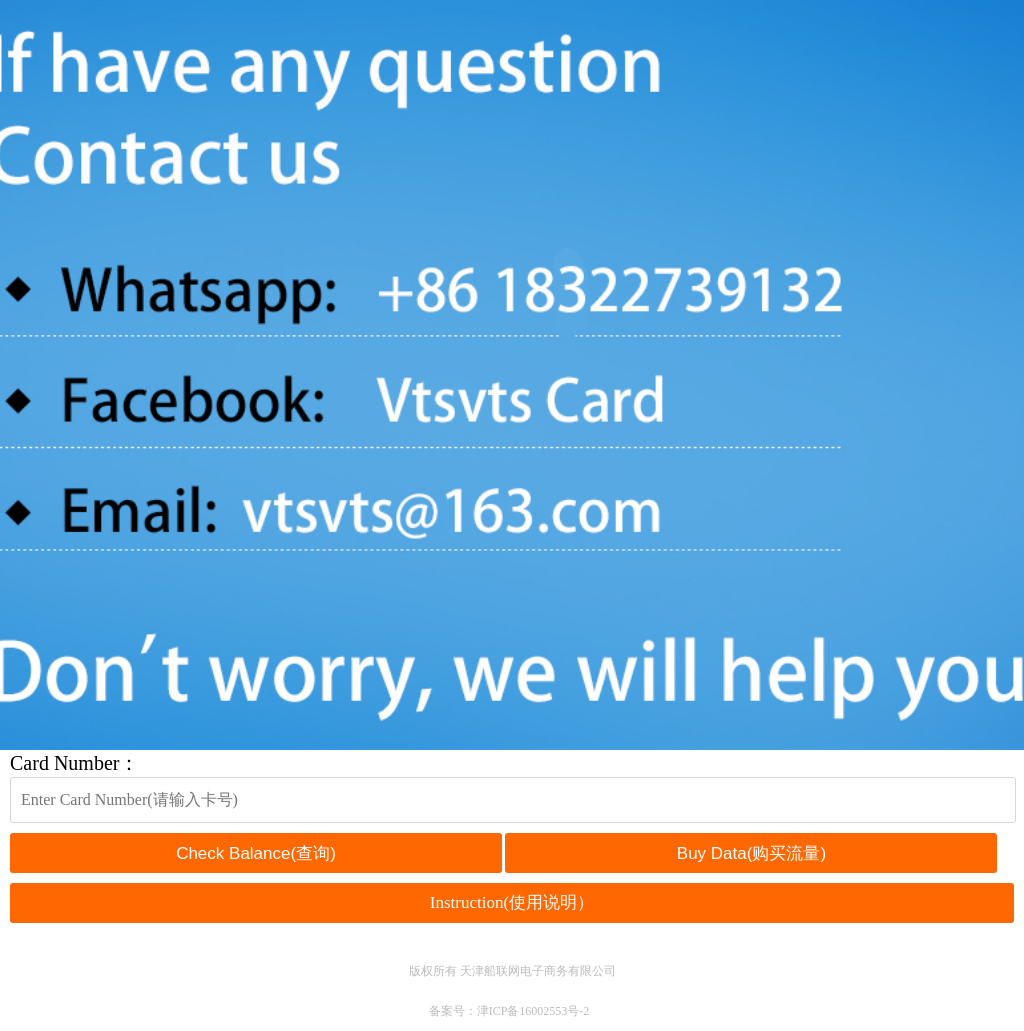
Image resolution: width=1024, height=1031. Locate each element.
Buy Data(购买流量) (751, 853)
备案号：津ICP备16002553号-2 (509, 1011)
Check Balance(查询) (256, 853)
